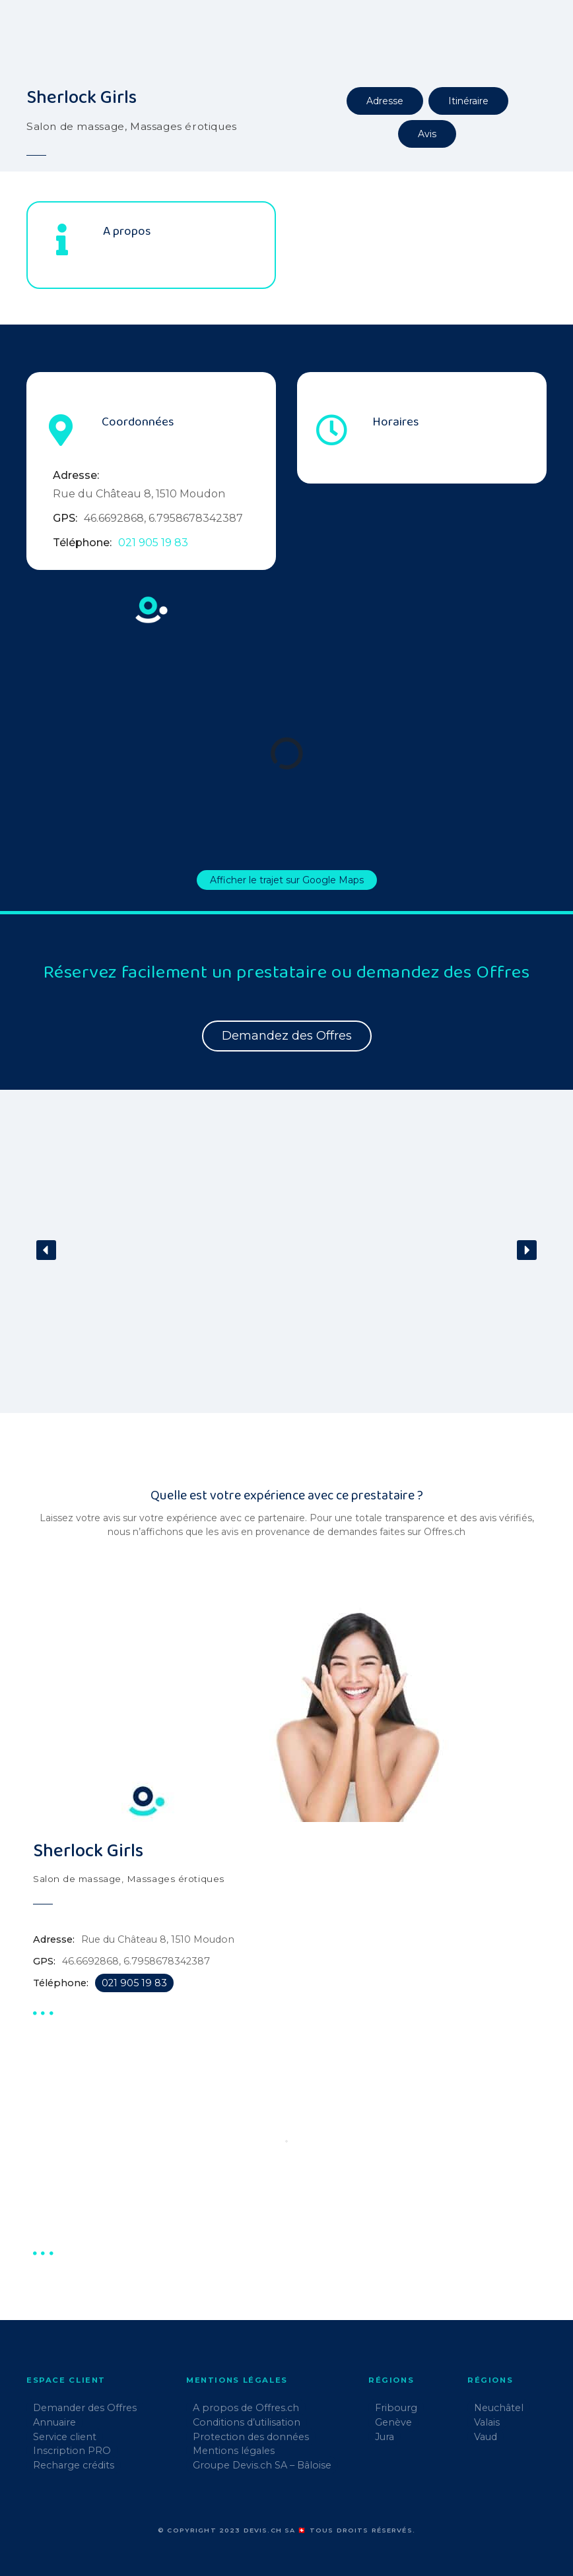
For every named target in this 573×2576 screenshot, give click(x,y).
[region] (286, 1259)
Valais (487, 2422)
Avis (427, 134)
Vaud (485, 2437)
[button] (46, 1250)
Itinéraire (468, 101)
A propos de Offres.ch (246, 2408)
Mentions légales (234, 2451)
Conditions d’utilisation (246, 2422)
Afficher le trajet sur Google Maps (287, 880)
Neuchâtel (498, 2408)
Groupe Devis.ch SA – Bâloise (262, 2465)
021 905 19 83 (153, 542)
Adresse (384, 101)
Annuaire (54, 2422)
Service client (64, 2437)
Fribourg (396, 2408)
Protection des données (251, 2437)
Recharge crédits (73, 2465)
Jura (384, 2437)
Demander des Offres (85, 2408)
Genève (393, 2422)
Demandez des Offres (287, 1035)
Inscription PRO (72, 2451)
